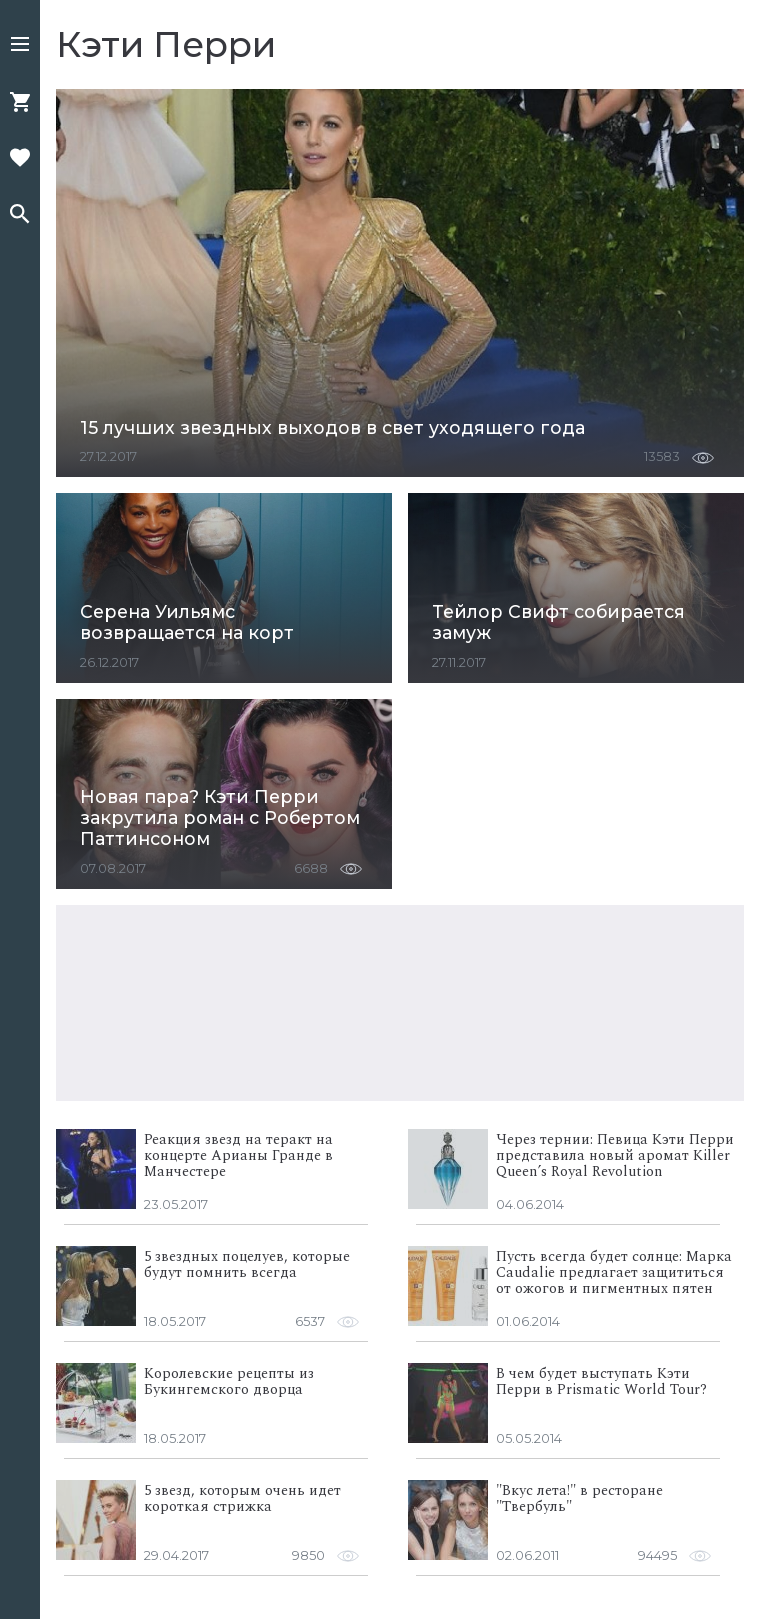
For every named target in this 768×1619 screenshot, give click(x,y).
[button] (20, 46)
